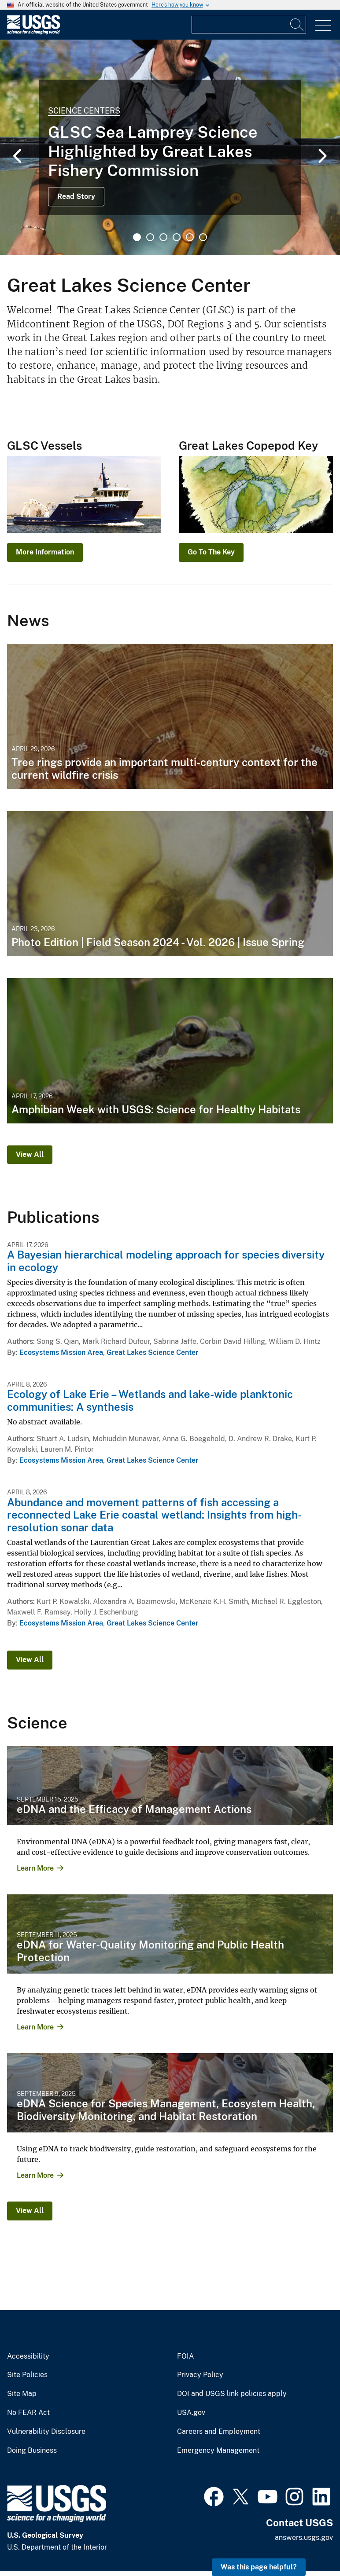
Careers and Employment (218, 2432)
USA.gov (191, 2413)
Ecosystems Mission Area (61, 1352)
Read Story (76, 196)
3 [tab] (163, 237)
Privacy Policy (200, 2375)
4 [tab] (177, 237)
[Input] (249, 24)
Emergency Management (218, 2451)
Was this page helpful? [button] (259, 2567)
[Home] (33, 32)
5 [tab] (190, 237)
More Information (45, 552)
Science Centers (84, 110)
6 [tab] (203, 237)
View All (30, 1154)
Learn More (35, 1868)
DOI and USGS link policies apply (232, 2394)
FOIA (185, 2356)
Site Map (22, 2394)
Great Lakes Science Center (152, 1352)
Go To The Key (211, 552)
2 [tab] (150, 237)
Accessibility (28, 2356)
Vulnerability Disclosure (46, 2432)
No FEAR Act (28, 2413)
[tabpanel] (170, 147)
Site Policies (27, 2375)
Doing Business (32, 2451)
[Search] (297, 24)
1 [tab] (137, 237)
